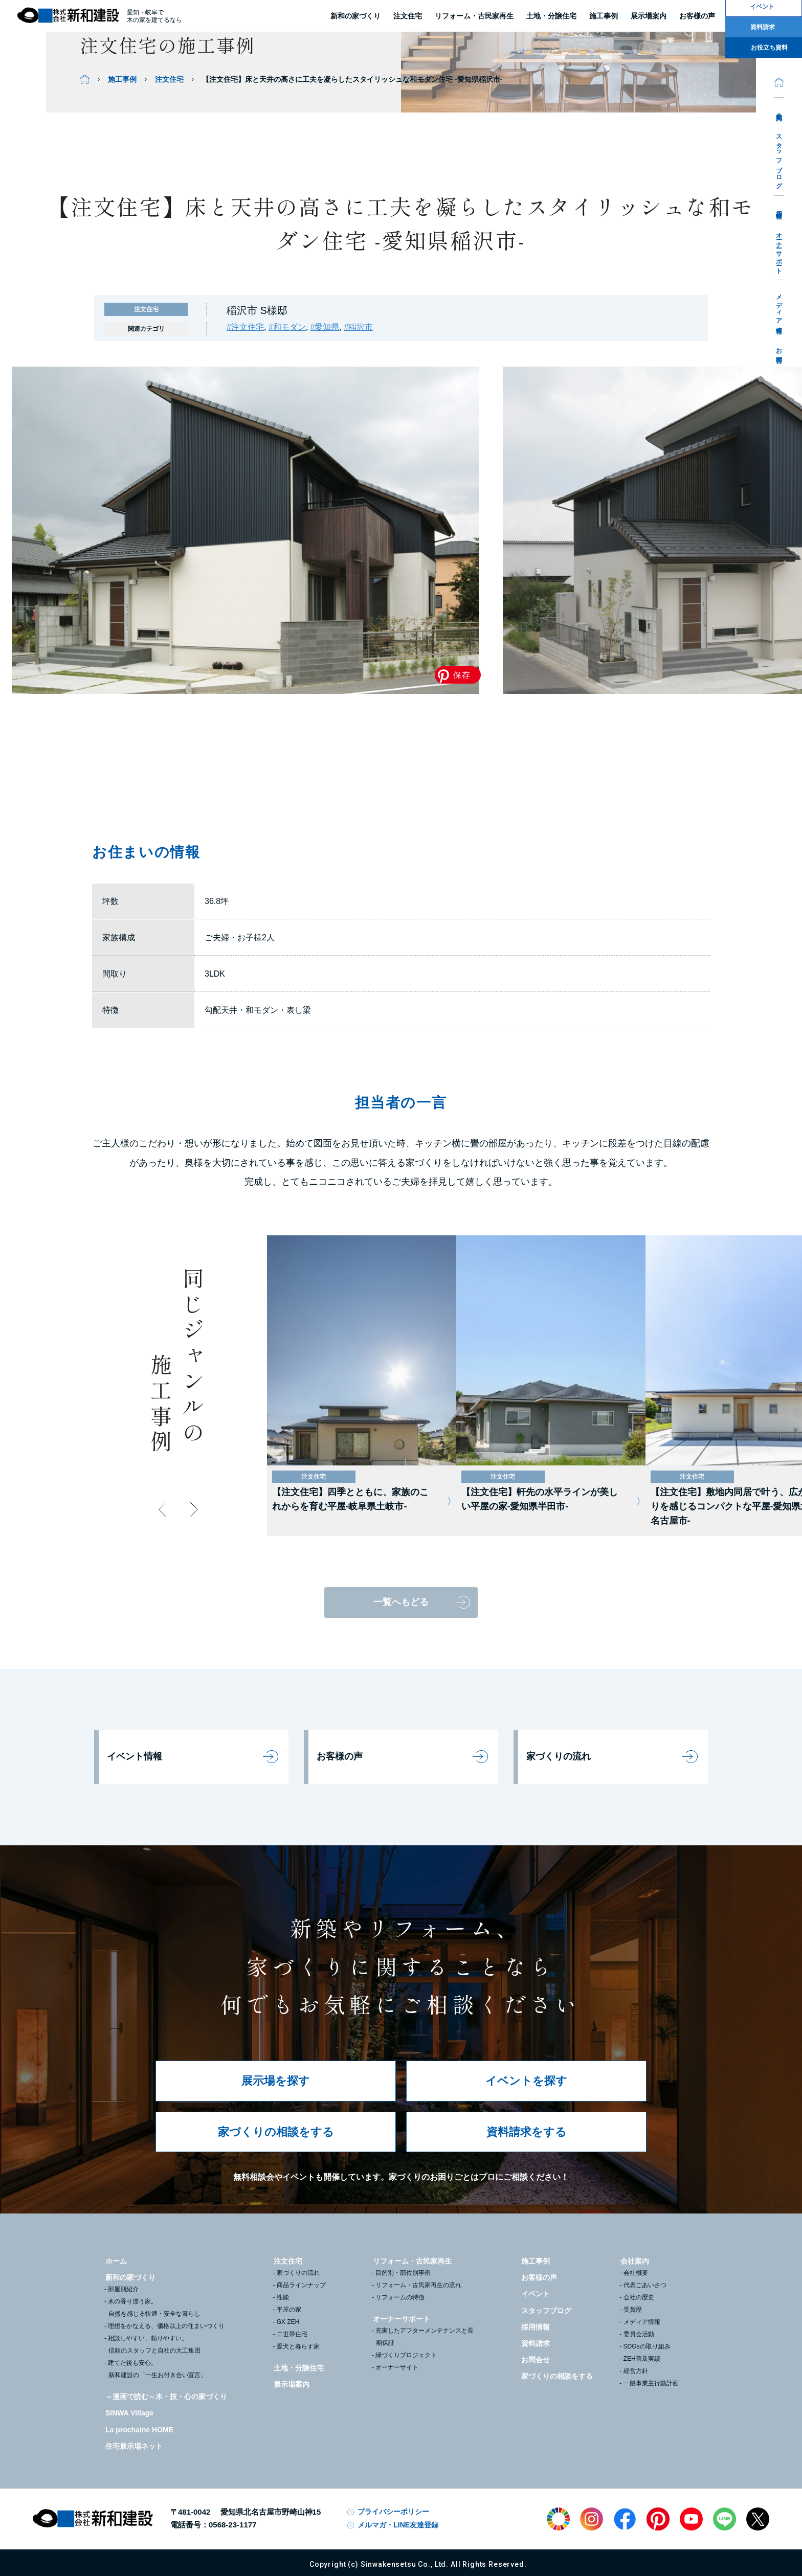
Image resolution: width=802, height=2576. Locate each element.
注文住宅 (407, 16)
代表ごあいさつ (644, 2285)
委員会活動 (638, 2334)
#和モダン (287, 327)
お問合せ (779, 352)
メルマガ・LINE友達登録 (398, 2525)
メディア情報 (779, 307)
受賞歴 (632, 2309)
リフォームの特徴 (400, 2297)
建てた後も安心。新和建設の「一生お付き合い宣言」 (157, 2369)
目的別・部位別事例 (403, 2272)
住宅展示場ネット (134, 2446)
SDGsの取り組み (647, 2346)
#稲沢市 (358, 327)
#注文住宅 (245, 327)
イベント (535, 2294)
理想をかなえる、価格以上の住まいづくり (166, 2326)
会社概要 (635, 2272)
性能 (283, 2297)
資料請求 (535, 2343)
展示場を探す (275, 2080)
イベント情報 (134, 1756)
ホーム (116, 2261)
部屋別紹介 (123, 2289)
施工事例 (122, 79)
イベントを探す (526, 2080)
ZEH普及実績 (641, 2358)
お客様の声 (340, 1756)
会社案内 (779, 109)
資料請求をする (526, 2132)
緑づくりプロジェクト (406, 2355)
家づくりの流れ (558, 1756)
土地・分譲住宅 (551, 16)
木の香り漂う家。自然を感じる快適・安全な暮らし (154, 2307)
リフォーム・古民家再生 (474, 16)
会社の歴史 (638, 2297)
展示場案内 (291, 2384)
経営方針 (635, 2371)
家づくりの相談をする (276, 2132)
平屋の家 (289, 2309)
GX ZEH (288, 2321)
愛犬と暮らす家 (298, 2346)
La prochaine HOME (139, 2430)
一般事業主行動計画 (651, 2383)
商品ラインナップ (301, 2285)
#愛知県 (325, 327)
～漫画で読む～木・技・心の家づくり (166, 2396)
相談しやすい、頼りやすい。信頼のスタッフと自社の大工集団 (154, 2344)
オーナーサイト (396, 2367)
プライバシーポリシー (393, 2511)
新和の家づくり (355, 16)
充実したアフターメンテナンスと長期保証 (424, 2336)
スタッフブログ (779, 158)
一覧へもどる (401, 1602)
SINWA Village (129, 2413)
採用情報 (779, 207)
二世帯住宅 (292, 2334)
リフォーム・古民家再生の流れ (418, 2285)
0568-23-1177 (232, 2524)
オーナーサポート (779, 249)
